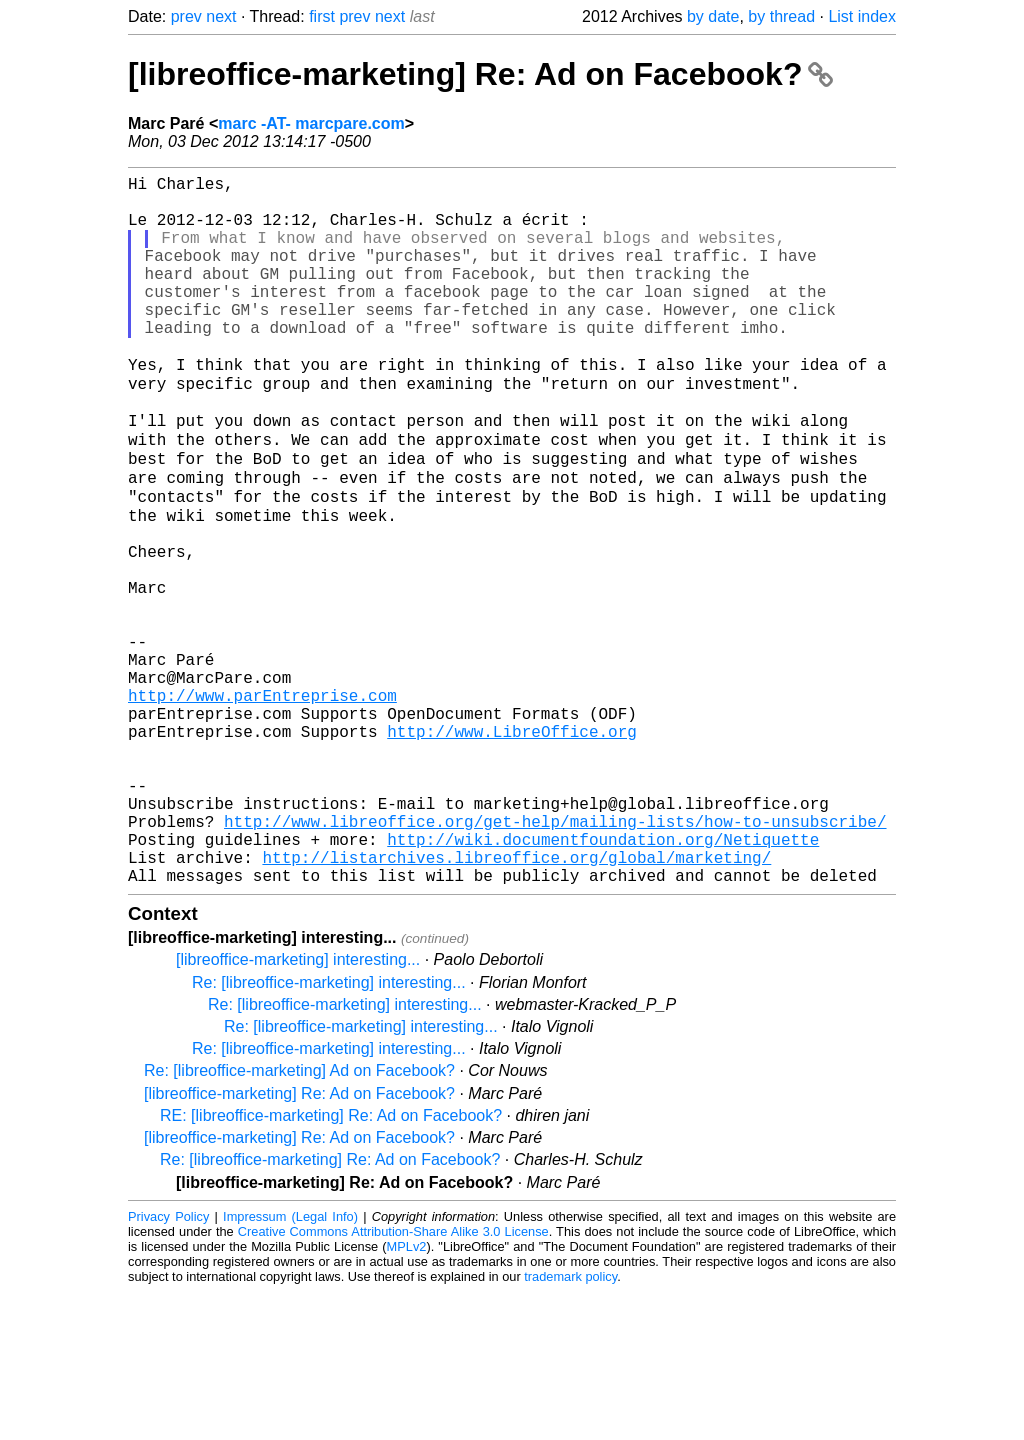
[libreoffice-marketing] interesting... (298, 1107)
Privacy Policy (168, 1364)
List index (862, 16)
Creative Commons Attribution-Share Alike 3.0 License (393, 1379)
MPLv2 (407, 1394)
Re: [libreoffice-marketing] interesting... (329, 1130)
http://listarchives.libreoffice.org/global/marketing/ (516, 1001)
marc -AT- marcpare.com (311, 123)
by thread (781, 16)
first (322, 16)
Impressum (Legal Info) (290, 1364)
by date (713, 16)
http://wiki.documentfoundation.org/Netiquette (603, 979)
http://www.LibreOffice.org (512, 847)
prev (186, 16)
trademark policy (570, 1424)
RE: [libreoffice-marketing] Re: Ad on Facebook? (331, 1263)
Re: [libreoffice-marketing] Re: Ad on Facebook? (330, 1307)
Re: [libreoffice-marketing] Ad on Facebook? (299, 1218)
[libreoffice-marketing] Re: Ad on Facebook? (480, 74)
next (221, 16)
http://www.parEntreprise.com (262, 803)
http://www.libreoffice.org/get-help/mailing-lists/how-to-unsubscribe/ (555, 957)
